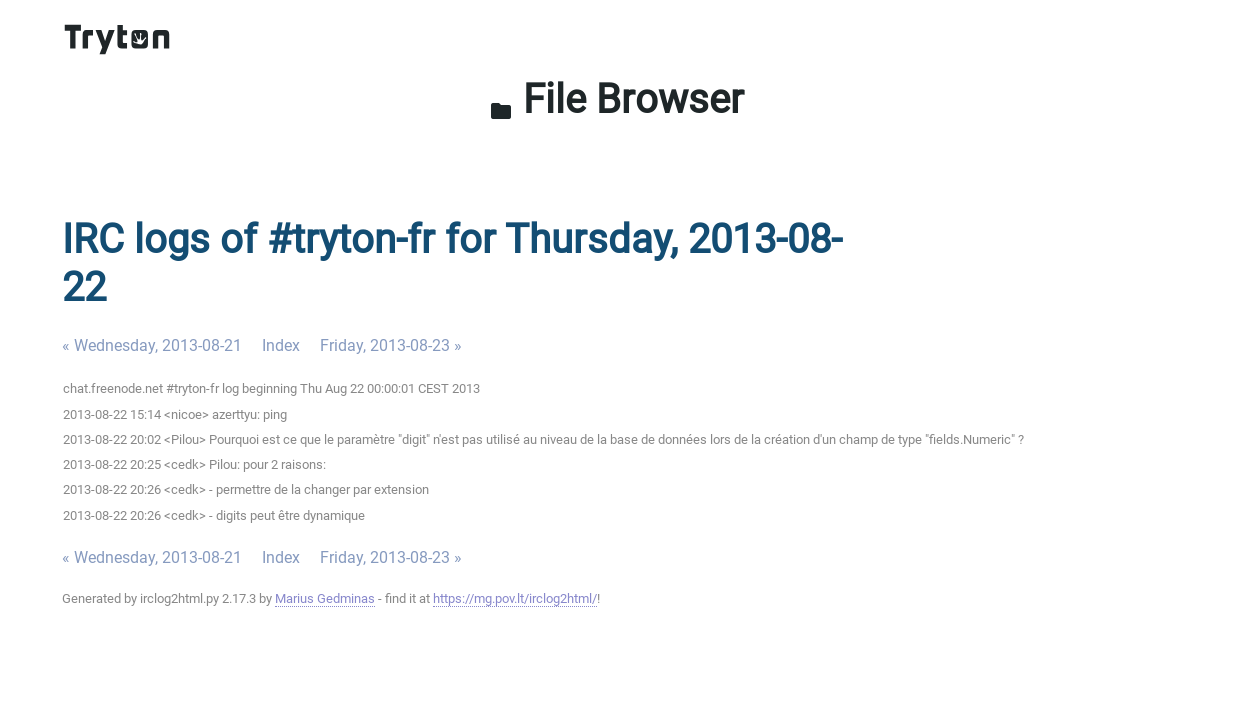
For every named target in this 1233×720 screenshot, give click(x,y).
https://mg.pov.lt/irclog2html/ (515, 598)
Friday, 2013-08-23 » (391, 345)
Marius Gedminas (325, 598)
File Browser (616, 99)
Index (281, 345)
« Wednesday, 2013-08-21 (152, 345)
